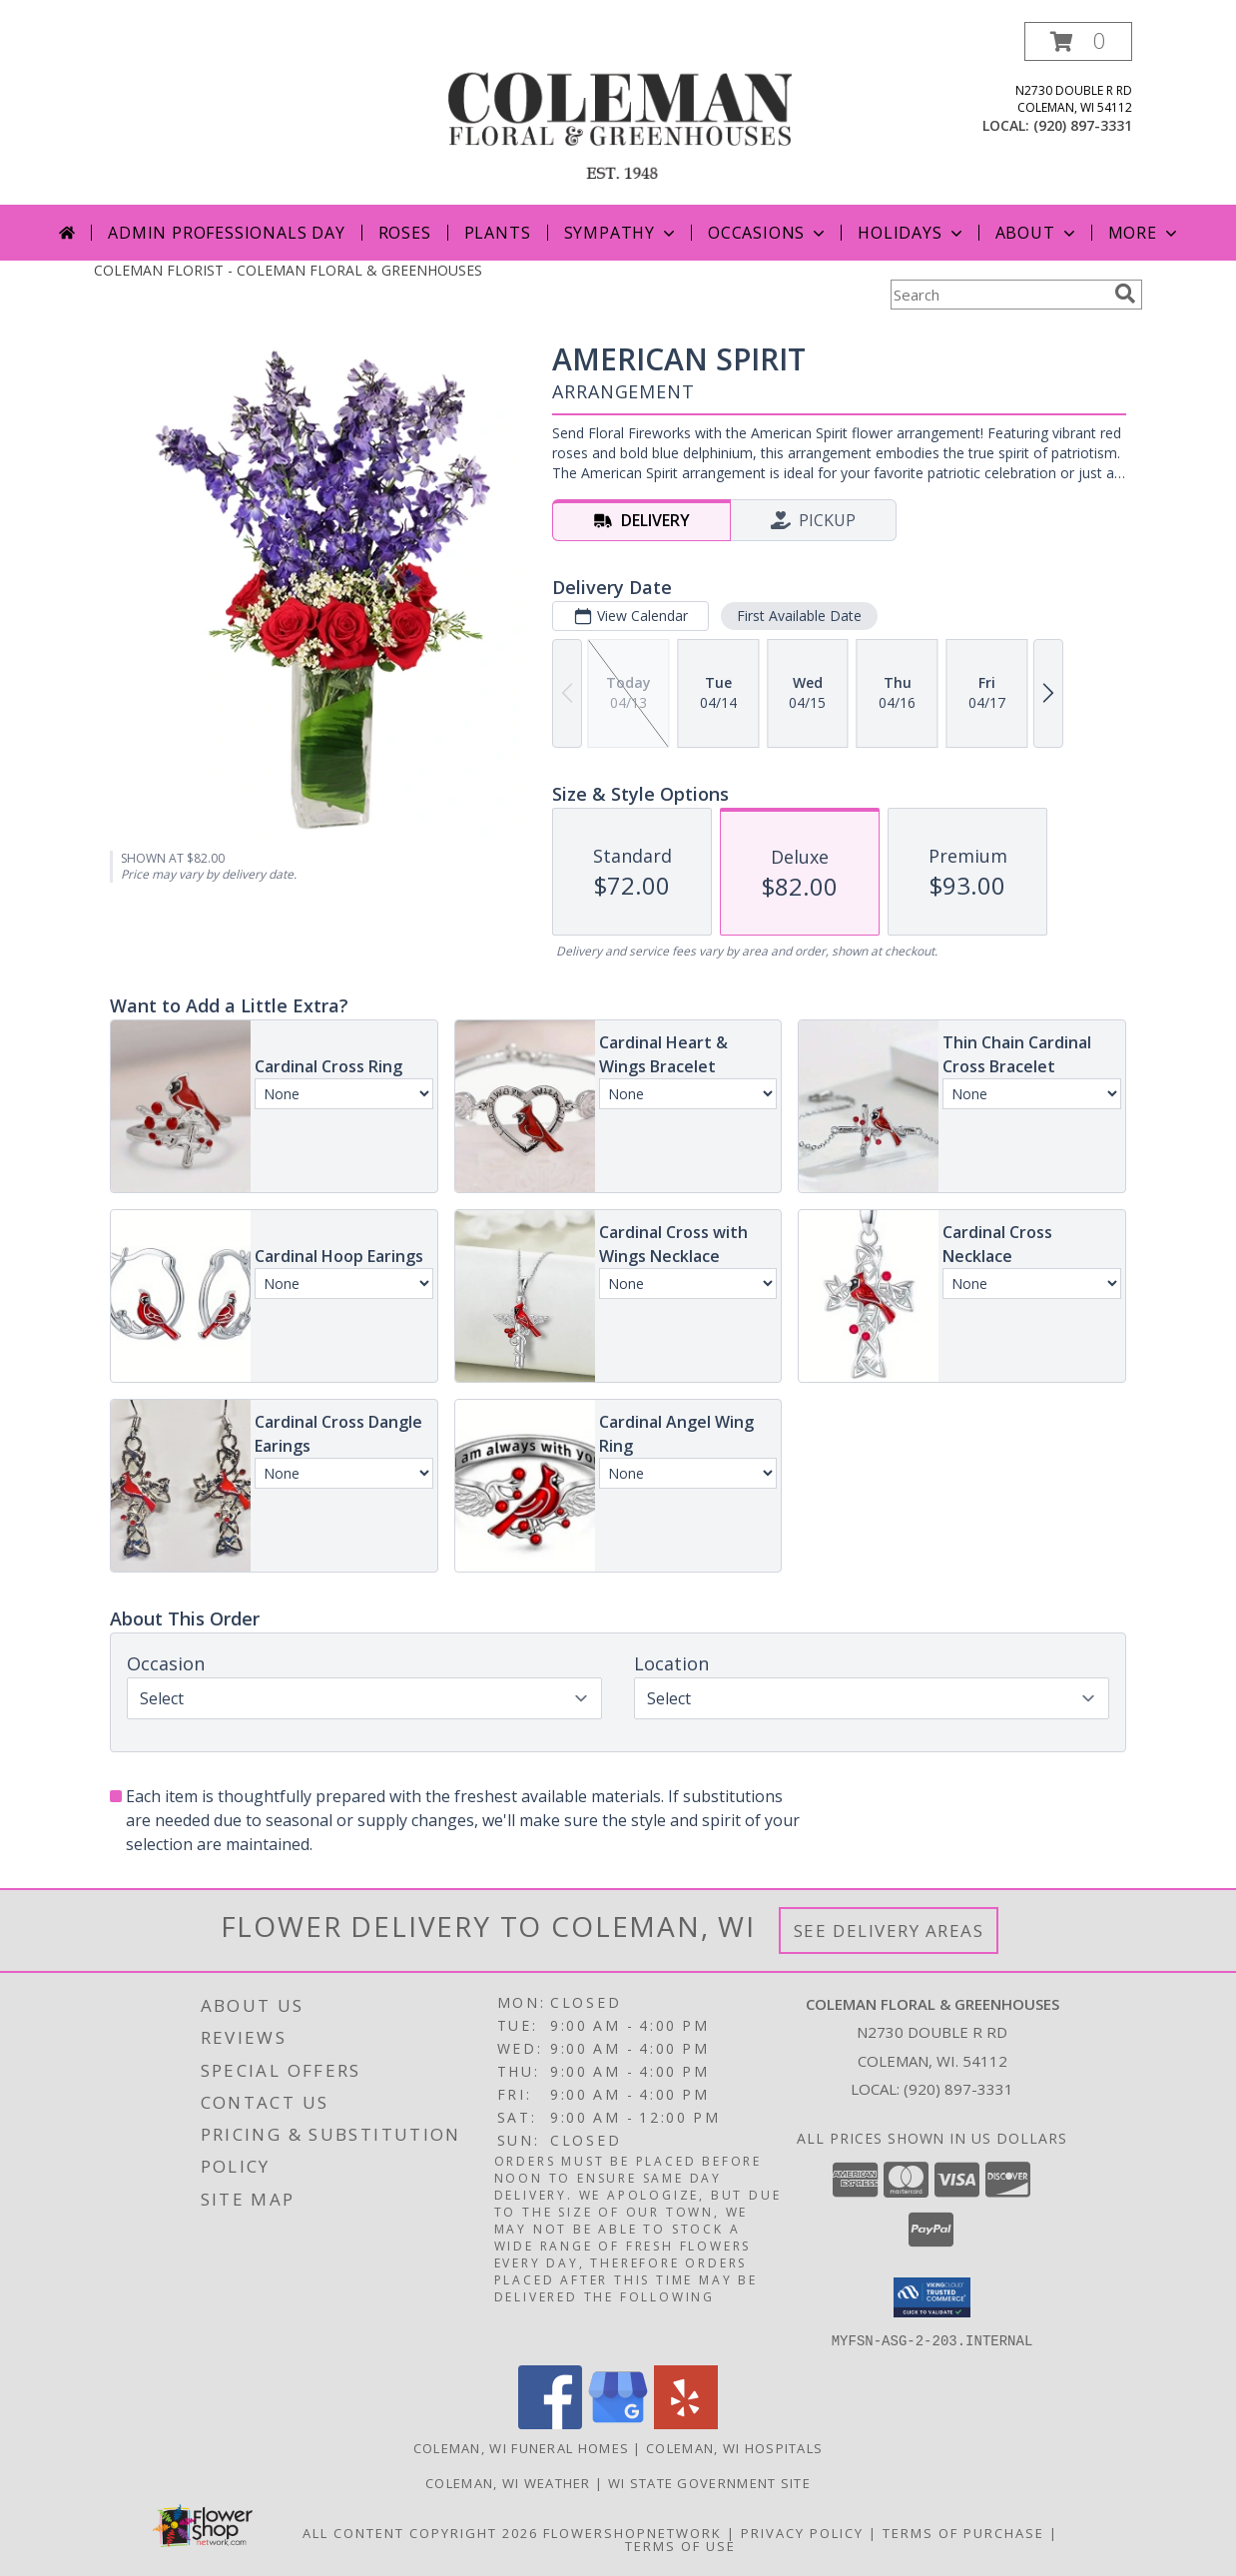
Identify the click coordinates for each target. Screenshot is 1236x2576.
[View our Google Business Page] (618, 2422)
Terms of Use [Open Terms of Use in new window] (680, 2545)
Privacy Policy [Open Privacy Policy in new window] (802, 2532)
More (1144, 233)
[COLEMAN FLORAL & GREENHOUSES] (620, 113)
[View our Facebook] (550, 2422)
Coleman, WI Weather (508, 2482)
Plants (497, 233)
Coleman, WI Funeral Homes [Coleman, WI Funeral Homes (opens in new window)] (521, 2447)
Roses (404, 233)
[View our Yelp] (686, 2422)
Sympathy (621, 233)
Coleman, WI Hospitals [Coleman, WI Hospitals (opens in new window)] (734, 2447)
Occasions (768, 233)
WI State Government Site (709, 2482)
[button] (1078, 41)
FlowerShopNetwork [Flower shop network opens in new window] (632, 2532)
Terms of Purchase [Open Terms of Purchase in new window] (963, 2532)
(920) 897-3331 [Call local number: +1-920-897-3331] (1082, 125)
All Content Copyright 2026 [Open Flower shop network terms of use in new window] (420, 2532)
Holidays (911, 233)
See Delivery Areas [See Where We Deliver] (889, 1930)
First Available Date (799, 615)
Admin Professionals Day (226, 233)
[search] (1125, 294)
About (1037, 233)
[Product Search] (998, 295)
